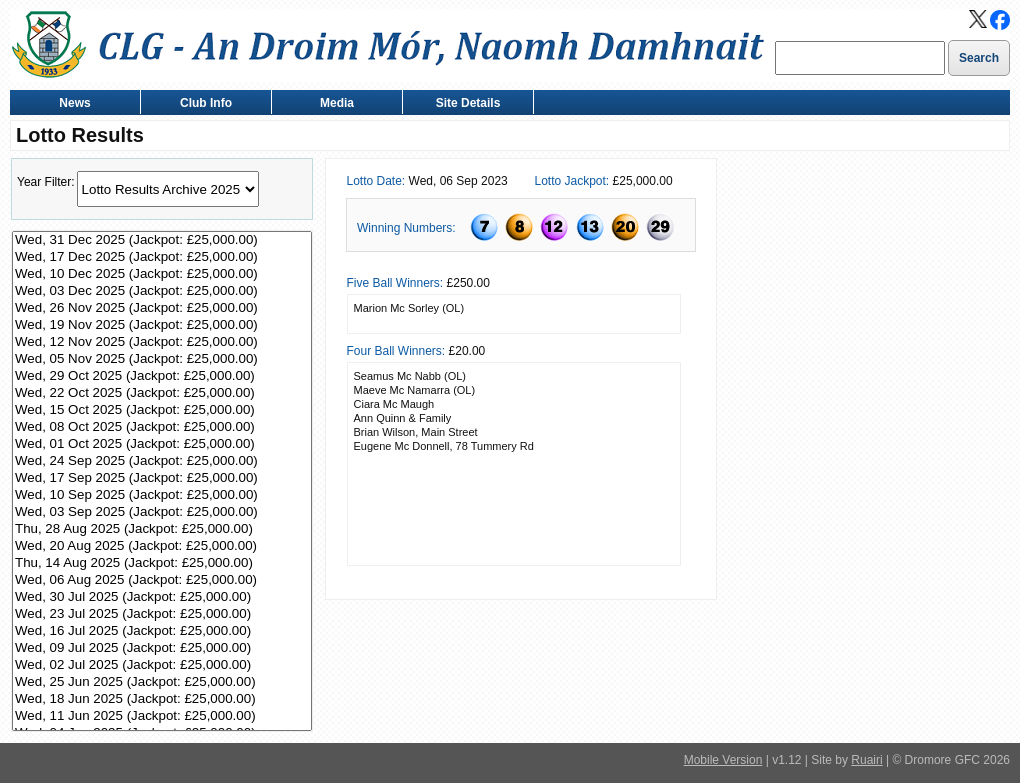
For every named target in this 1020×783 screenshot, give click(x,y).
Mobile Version (723, 760)
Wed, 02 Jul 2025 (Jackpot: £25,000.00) (162, 665)
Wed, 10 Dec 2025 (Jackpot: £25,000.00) (162, 274)
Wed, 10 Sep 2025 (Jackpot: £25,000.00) (162, 495)
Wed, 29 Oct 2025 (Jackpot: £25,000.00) (162, 376)
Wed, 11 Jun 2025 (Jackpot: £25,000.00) (162, 716)
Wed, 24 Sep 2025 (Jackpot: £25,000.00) (162, 461)
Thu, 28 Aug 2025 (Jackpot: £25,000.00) (162, 529)
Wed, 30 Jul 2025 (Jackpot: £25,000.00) (162, 597)
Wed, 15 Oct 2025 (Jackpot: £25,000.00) (162, 410)
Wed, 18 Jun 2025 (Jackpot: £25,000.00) (162, 699)
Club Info (201, 104)
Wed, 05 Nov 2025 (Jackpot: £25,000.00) (162, 359)
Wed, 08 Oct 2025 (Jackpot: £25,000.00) (162, 427)
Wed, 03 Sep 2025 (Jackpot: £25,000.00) (162, 512)
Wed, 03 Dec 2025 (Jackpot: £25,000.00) (162, 291)
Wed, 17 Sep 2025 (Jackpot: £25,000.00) (162, 478)
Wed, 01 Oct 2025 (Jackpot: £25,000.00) (162, 444)
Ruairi (866, 760)
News (70, 104)
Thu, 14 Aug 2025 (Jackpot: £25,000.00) (162, 563)
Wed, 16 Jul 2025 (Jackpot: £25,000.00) (162, 631)
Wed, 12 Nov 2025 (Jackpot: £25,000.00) (162, 342)
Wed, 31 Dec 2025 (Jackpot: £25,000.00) (162, 240)
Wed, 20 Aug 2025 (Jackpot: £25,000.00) (162, 546)
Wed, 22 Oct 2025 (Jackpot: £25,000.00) (162, 393)
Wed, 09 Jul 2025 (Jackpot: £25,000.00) (162, 648)
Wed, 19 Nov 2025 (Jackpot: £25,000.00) (162, 325)
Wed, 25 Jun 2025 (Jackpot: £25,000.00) (162, 682)
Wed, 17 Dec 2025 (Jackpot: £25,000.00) (162, 257)
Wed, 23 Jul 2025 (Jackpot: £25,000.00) (162, 614)
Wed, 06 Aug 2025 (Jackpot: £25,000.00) (162, 580)
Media (332, 104)
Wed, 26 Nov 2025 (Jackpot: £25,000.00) (162, 308)
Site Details (463, 104)
